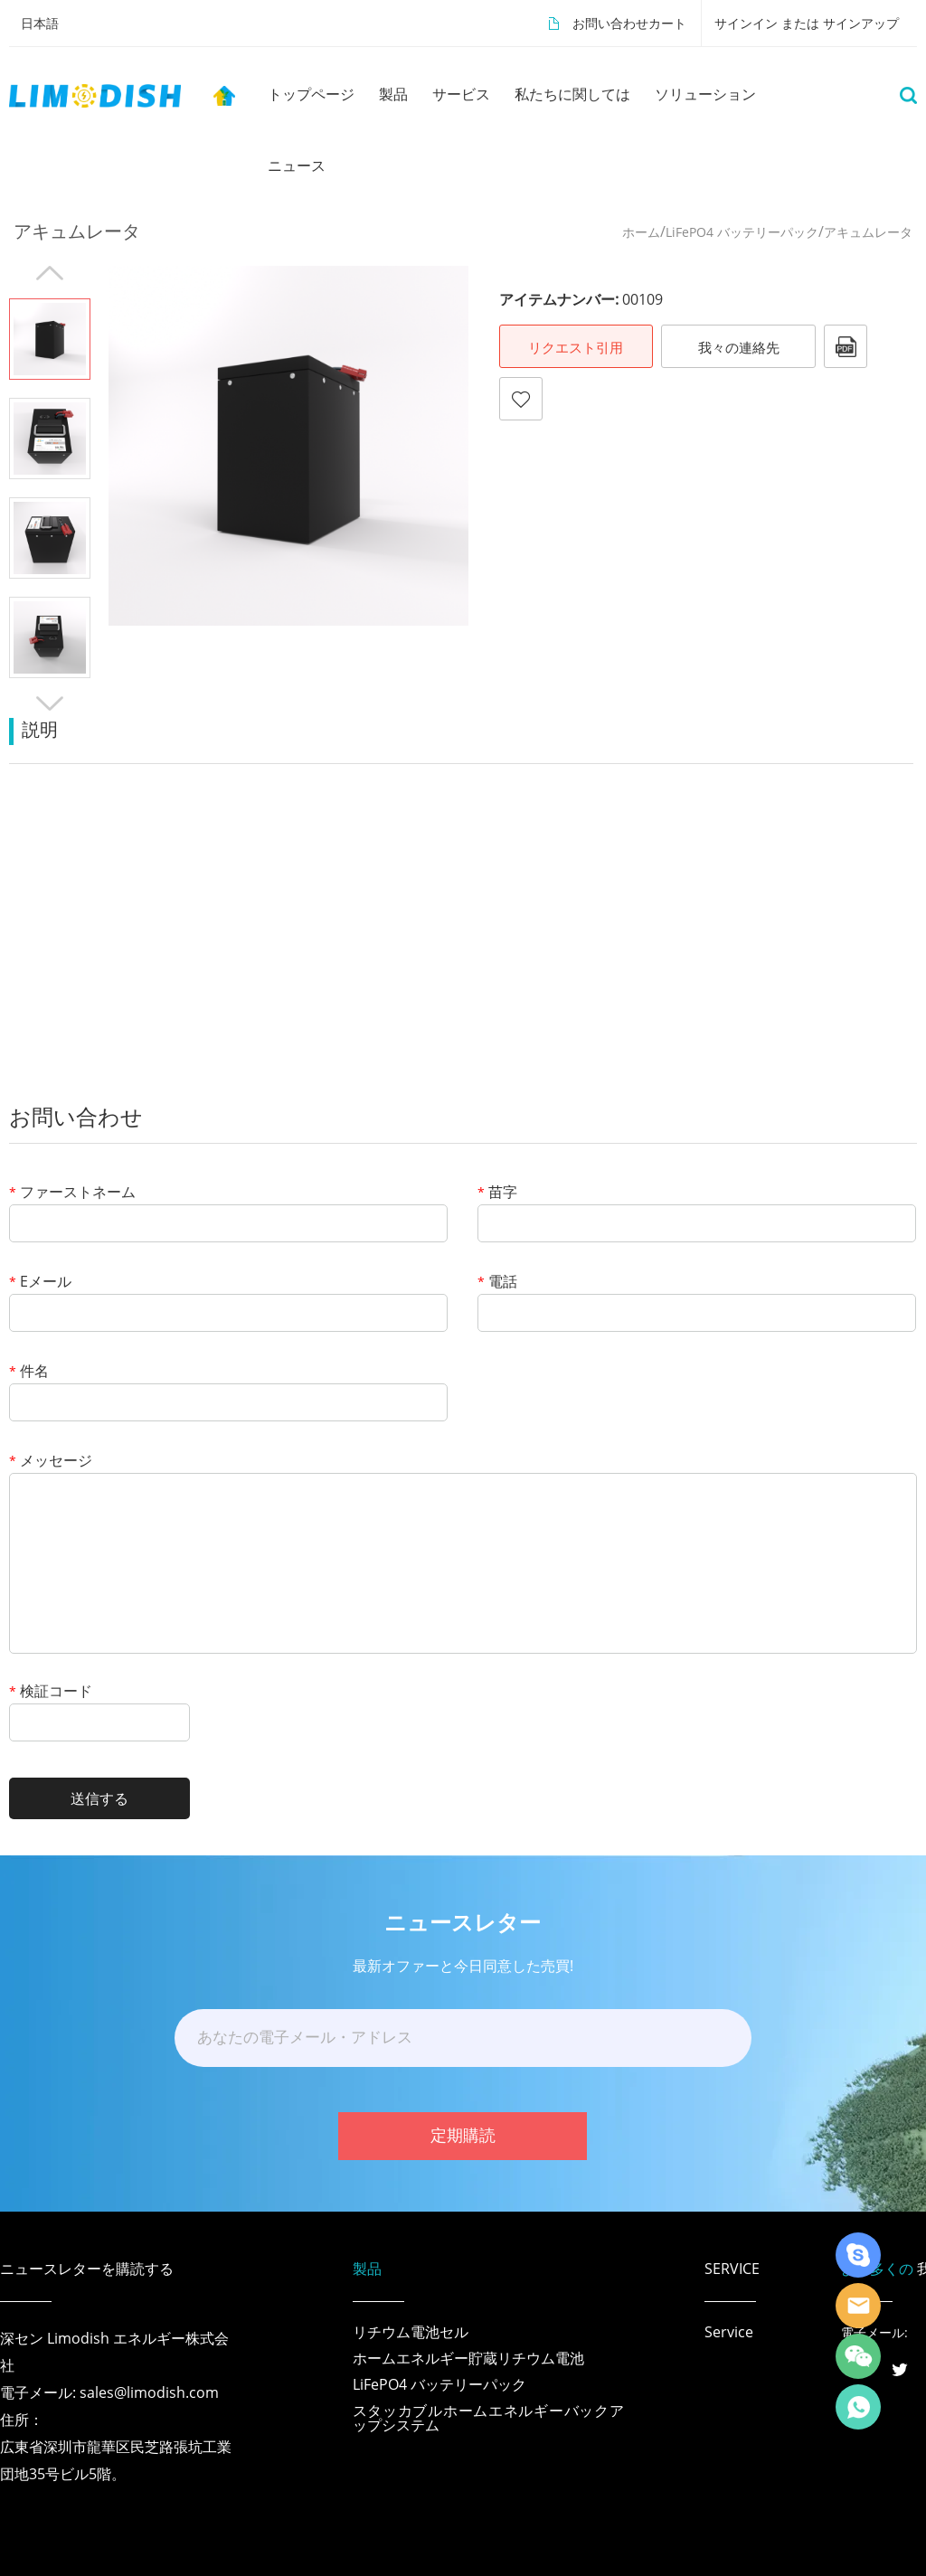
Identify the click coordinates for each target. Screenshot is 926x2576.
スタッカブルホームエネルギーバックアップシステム (488, 2418)
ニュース (297, 165)
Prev (49, 273)
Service (728, 2332)
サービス (461, 94)
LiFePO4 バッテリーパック (742, 232)
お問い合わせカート (629, 23)
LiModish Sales (858, 2305)
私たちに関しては (572, 94)
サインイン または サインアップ (806, 23)
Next (49, 703)
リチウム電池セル (410, 2332)
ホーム (641, 232)
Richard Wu (858, 2255)
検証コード (50, 1692)
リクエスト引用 (575, 347)
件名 (29, 1372)
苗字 (497, 1193)
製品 (393, 94)
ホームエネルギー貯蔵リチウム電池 (468, 2358)
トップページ (311, 94)
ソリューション (705, 94)
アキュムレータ (868, 232)
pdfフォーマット (845, 346)
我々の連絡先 (739, 347)
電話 (497, 1282)
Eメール (40, 1282)
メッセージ (50, 1461)
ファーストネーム (72, 1193)
